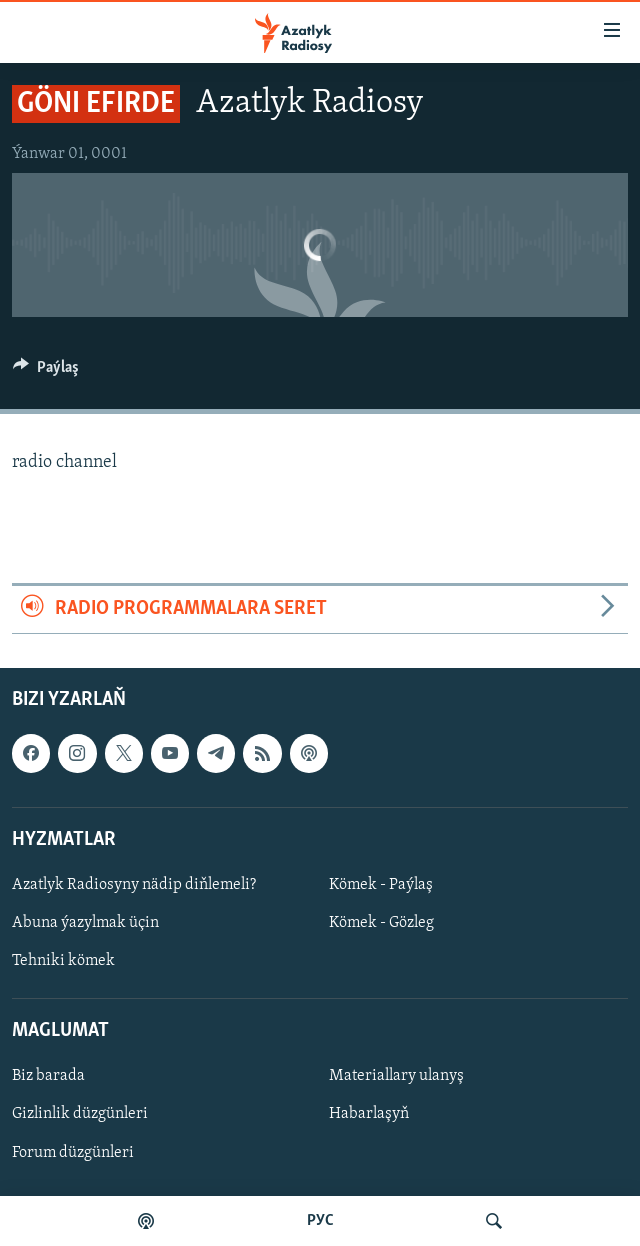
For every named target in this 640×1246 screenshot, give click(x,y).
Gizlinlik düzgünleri (80, 1114)
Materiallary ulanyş (396, 1076)
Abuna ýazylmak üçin (85, 923)
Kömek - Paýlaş (381, 885)
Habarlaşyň (369, 1114)
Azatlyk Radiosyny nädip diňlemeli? (134, 885)
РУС (320, 1221)
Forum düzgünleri (73, 1152)
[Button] (46, 372)
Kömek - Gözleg (381, 923)
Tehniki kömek (63, 961)
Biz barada (48, 1076)
